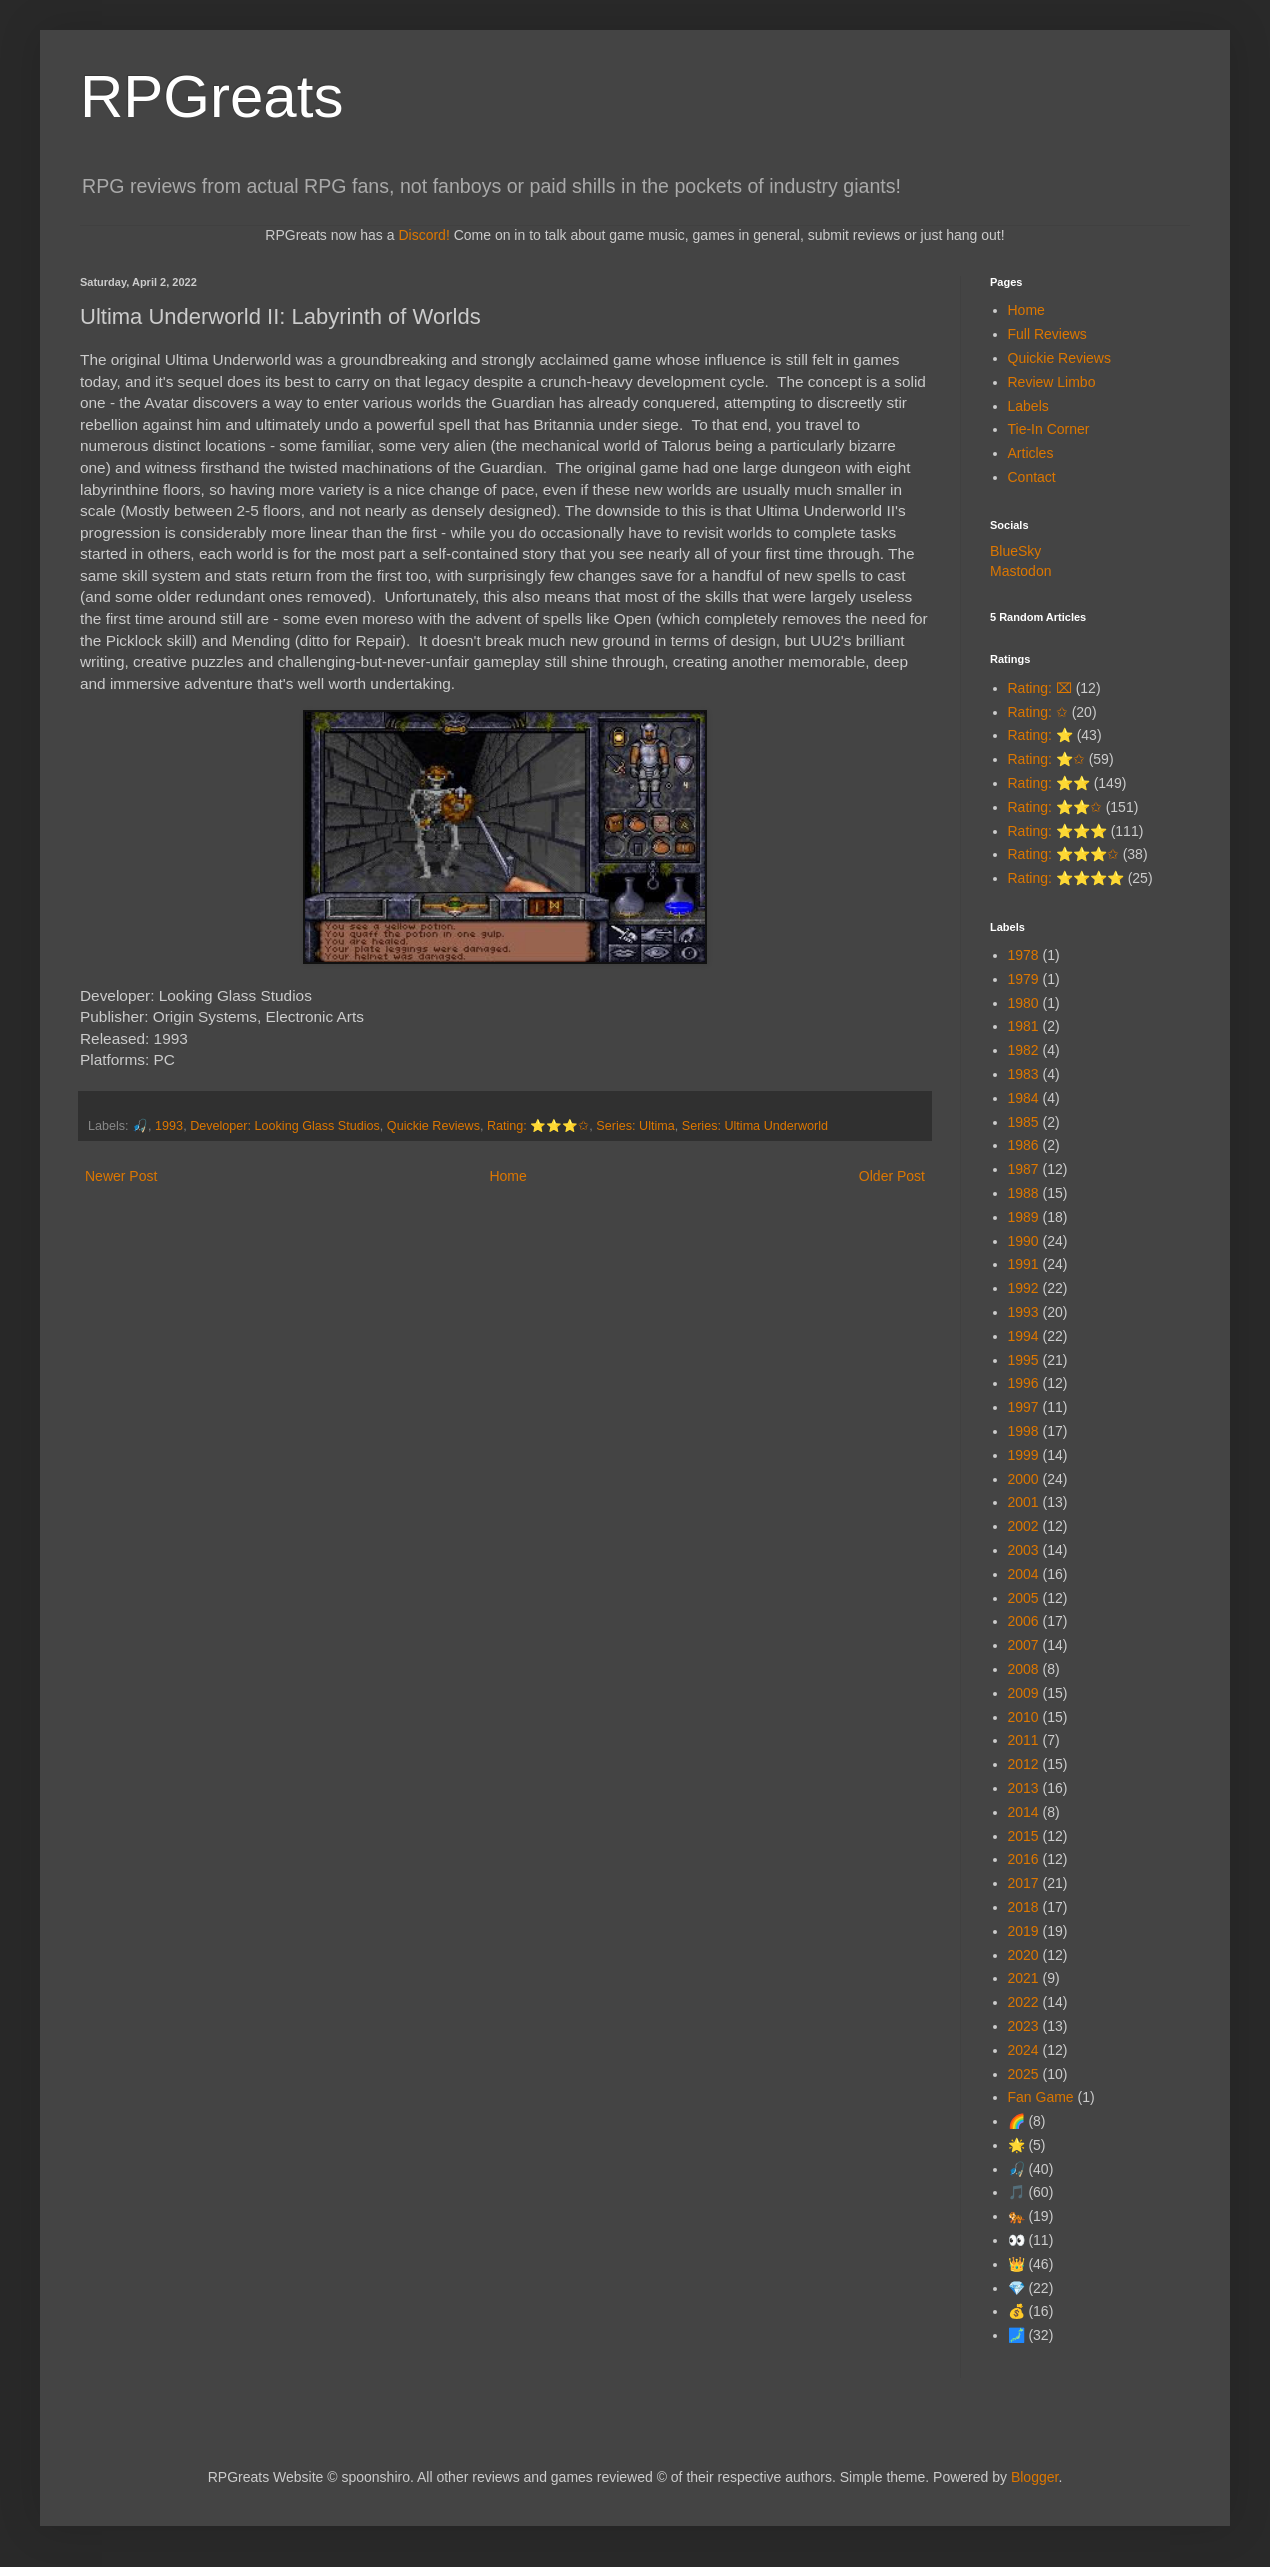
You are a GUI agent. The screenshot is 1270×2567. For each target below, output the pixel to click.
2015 (1023, 1836)
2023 (1023, 2026)
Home (507, 1176)
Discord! (423, 235)
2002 (1023, 1526)
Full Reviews (1047, 334)
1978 (1023, 955)
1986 (1023, 1145)
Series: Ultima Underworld (755, 1126)
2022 (1023, 2002)
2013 (1023, 1788)
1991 (1023, 1264)
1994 (1023, 1336)
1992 (1023, 1288)
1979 (1023, 979)
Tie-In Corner (1049, 429)
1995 (1023, 1360)
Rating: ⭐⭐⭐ (1057, 831)
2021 (1023, 1978)
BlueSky (1015, 551)
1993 (169, 1126)
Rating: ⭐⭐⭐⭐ (1066, 878)
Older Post (892, 1176)
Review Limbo (1052, 382)
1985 (1023, 1122)
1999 (1023, 1455)
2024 (1023, 2050)
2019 (1023, 1931)
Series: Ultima (635, 1126)
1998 (1023, 1431)
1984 (1023, 1098)
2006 (1023, 1621)
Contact (1032, 477)
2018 (1023, 1907)
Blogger (1034, 2477)
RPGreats (211, 96)
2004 (1023, 1574)
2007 (1023, 1645)
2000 (1023, 1479)
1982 (1023, 1050)
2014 (1023, 1812)
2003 (1023, 1550)
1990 (1023, 1241)
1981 (1023, 1026)
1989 (1023, 1217)
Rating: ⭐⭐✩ (1055, 807)
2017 (1023, 1883)
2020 (1023, 1955)
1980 (1023, 1003)
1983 (1023, 1074)
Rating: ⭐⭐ (1049, 783)
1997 (1023, 1407)
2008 (1023, 1669)
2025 (1023, 2074)
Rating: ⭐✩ (1046, 759)
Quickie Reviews (433, 1126)
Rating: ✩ (1038, 712)
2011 (1023, 1740)
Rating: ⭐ (1040, 735)
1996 (1023, 1383)
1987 (1023, 1169)
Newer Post (121, 1176)
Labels (1028, 406)
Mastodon (1020, 571)
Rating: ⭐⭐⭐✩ (538, 1126)
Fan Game (1041, 2097)
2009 (1023, 1693)
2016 (1023, 1859)
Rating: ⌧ (1040, 688)
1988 (1023, 1193)
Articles (1031, 453)
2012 (1023, 1764)
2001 (1023, 1502)
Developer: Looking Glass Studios (285, 1126)
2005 (1023, 1598)
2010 (1023, 1717)
